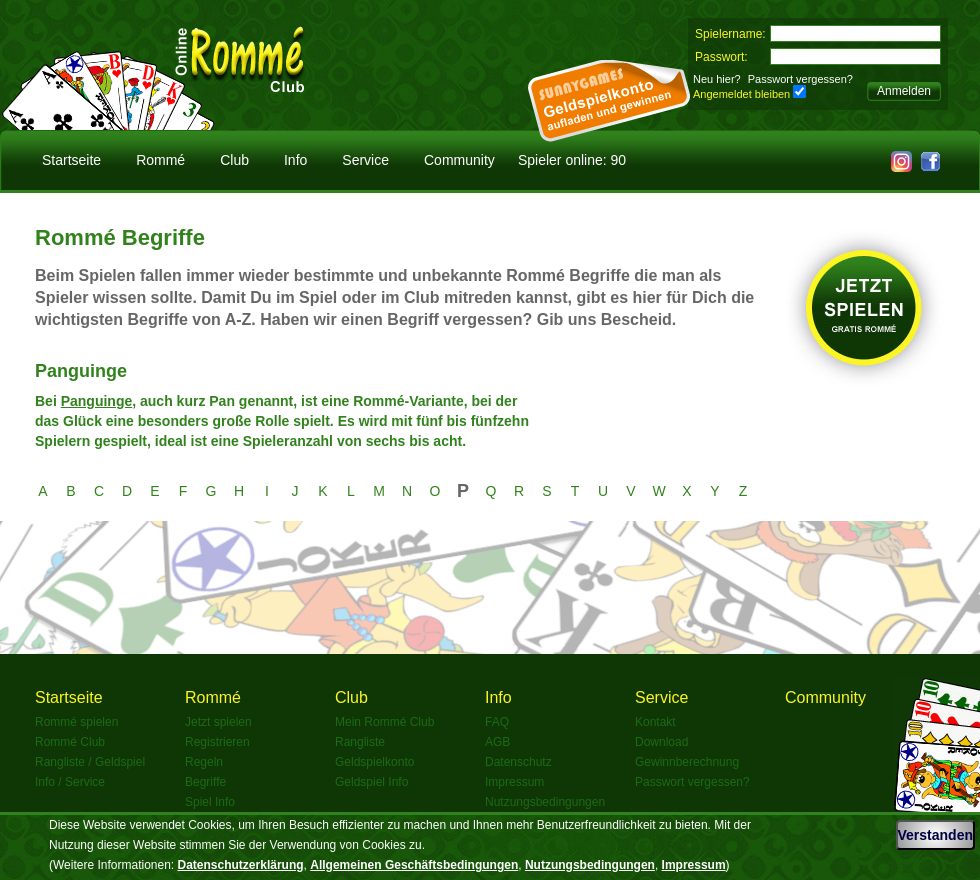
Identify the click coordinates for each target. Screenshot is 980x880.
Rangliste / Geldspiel (90, 762)
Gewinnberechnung (687, 762)
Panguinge (97, 401)
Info (295, 160)
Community (459, 160)
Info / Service (70, 782)
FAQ (497, 722)
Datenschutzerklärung (241, 865)
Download (661, 742)
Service (365, 160)
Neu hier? (717, 79)
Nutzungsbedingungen (545, 802)
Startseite (71, 160)
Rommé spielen (76, 722)
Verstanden (935, 835)
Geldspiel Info (371, 782)
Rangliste (360, 742)
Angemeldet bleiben (741, 94)
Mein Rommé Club (384, 722)
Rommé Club (70, 742)
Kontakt (655, 722)
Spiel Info (210, 802)
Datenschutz (518, 762)
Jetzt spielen (218, 722)
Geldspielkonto (374, 762)
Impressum (514, 782)
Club (234, 160)
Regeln (204, 762)
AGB (497, 742)
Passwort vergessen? (800, 79)
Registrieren (217, 742)
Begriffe (205, 782)
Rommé (160, 160)
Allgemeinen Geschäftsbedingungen (414, 865)
